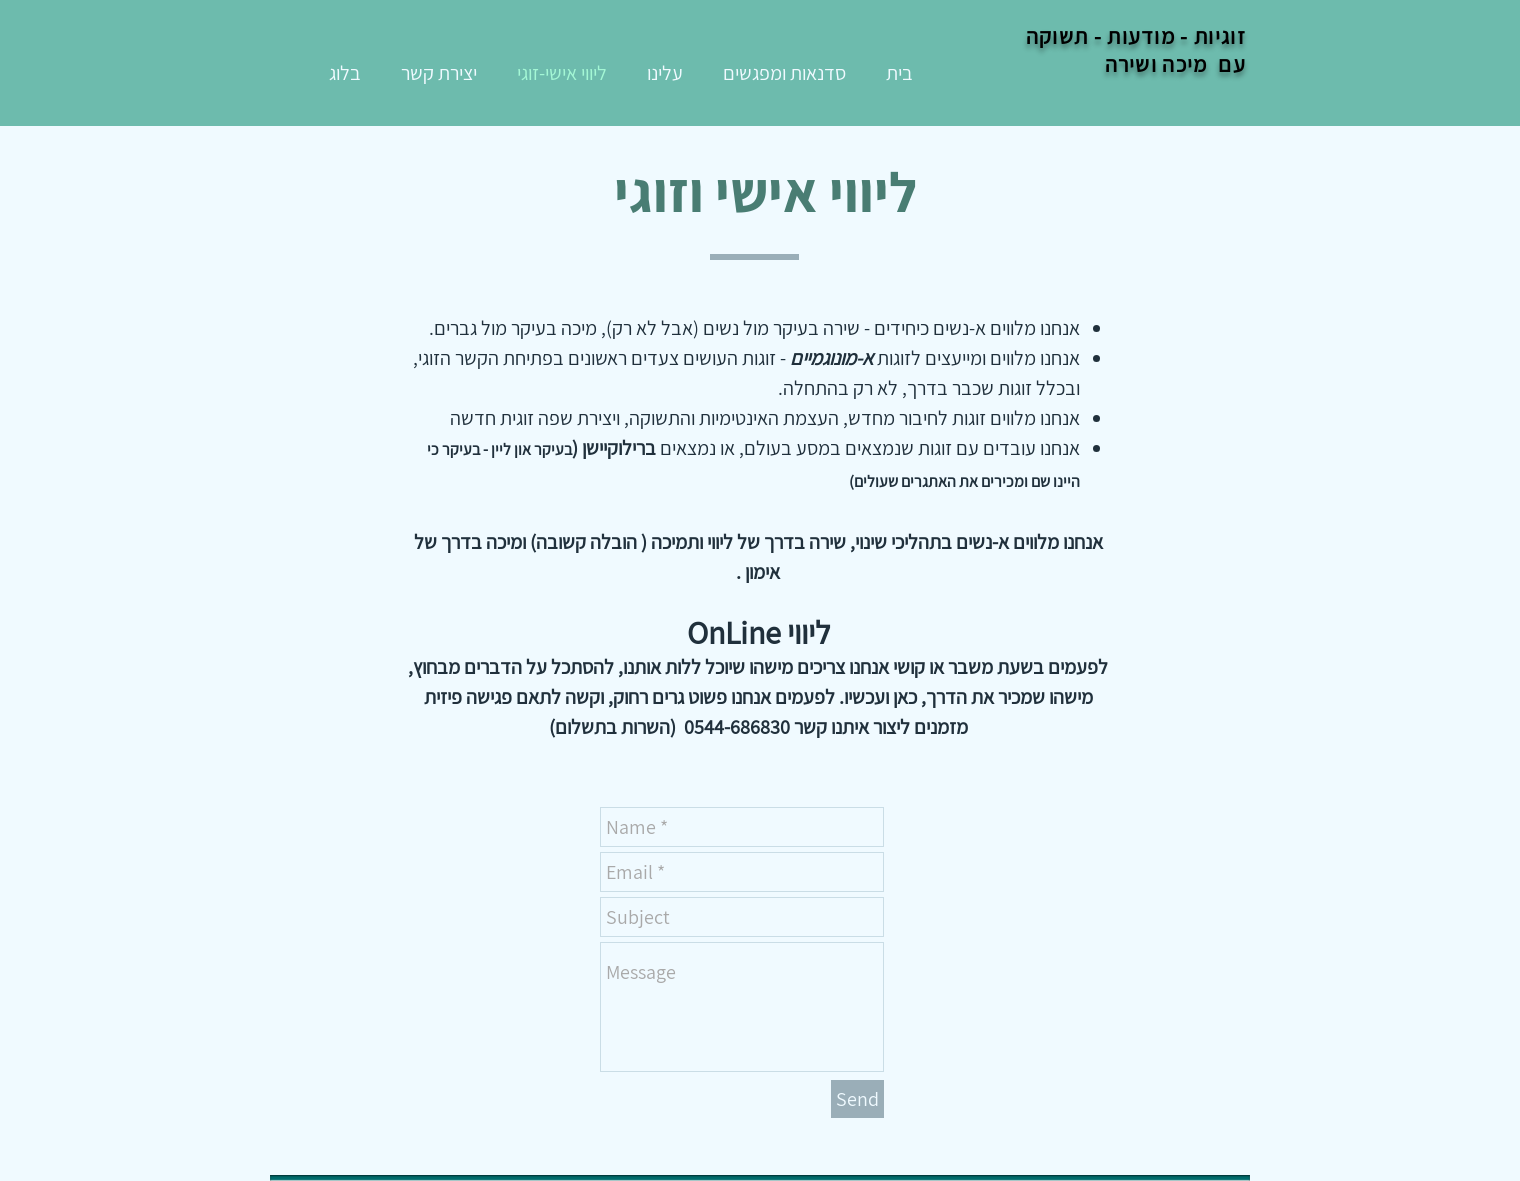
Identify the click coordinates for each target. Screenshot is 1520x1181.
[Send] (857, 1099)
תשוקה (1057, 36)
